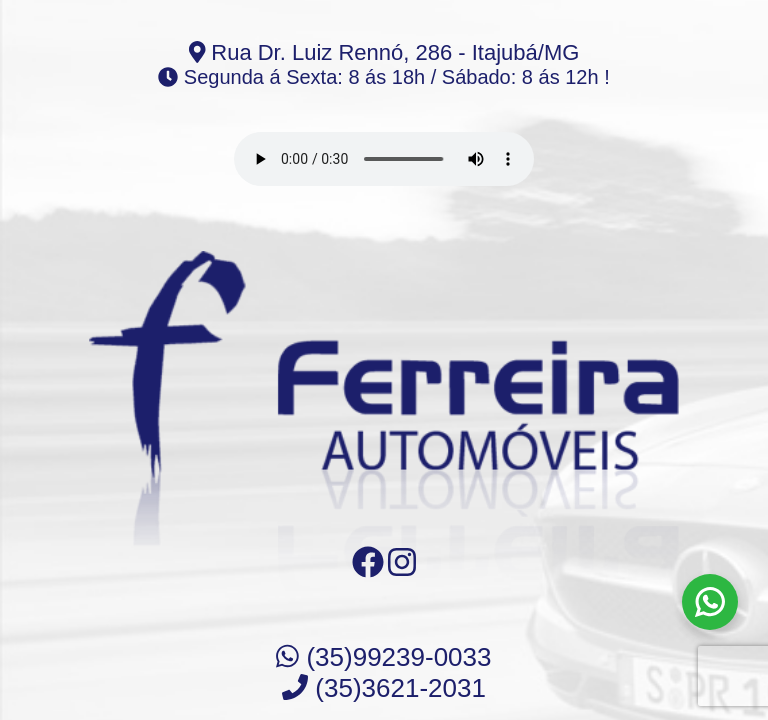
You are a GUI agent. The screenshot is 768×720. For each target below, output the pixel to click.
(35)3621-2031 (384, 688)
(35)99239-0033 (383, 657)
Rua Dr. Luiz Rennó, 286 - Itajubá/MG (384, 52)
